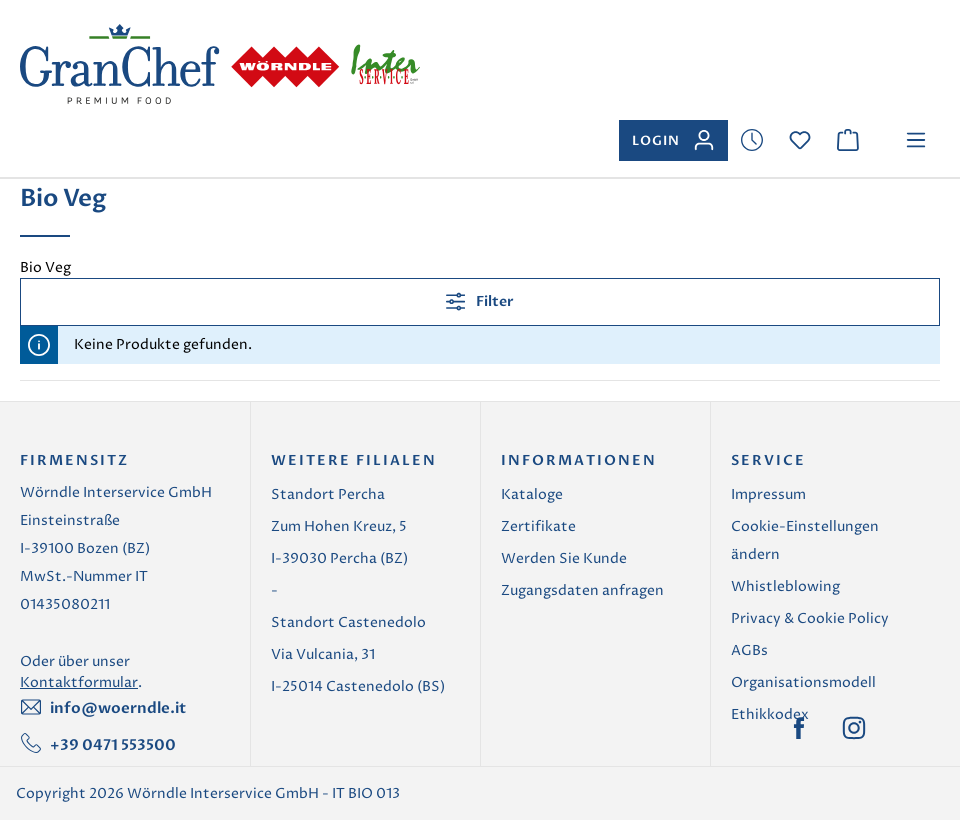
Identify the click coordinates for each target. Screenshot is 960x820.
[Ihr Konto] (673, 140)
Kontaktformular (79, 682)
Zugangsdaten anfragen (582, 590)
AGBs (749, 650)
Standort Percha (328, 494)
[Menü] (916, 140)
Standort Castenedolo (348, 622)
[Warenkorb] (848, 140)
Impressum (768, 494)
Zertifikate (538, 526)
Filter (480, 301)
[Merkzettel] (752, 140)
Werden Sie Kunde (564, 558)
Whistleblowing (785, 586)
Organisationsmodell (803, 682)
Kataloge (532, 494)
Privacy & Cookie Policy (810, 618)
